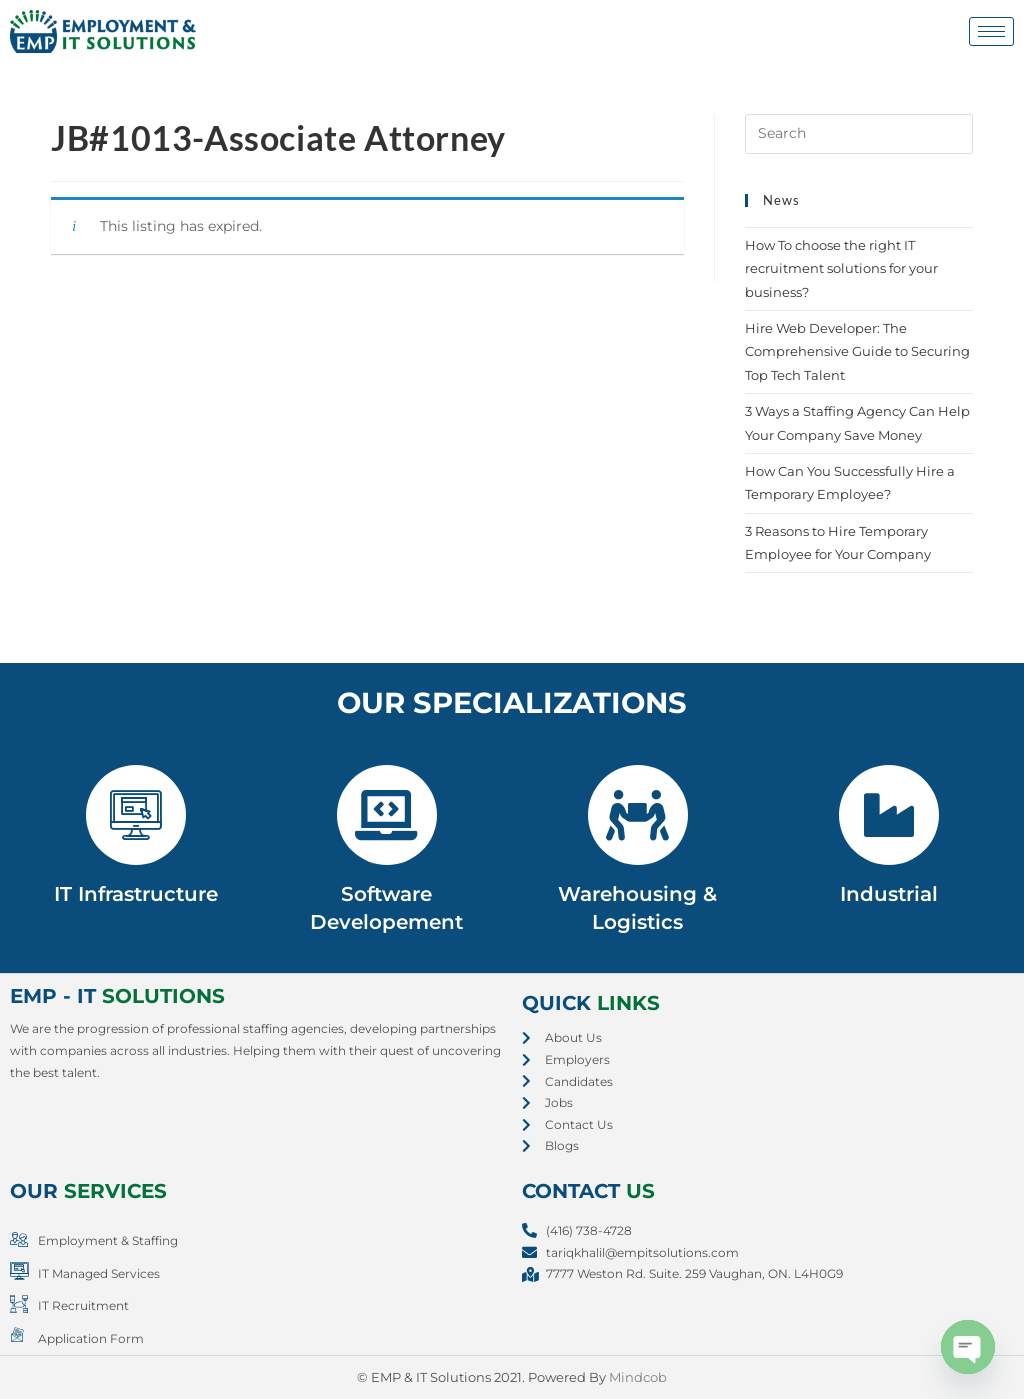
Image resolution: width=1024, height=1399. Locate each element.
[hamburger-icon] (991, 31)
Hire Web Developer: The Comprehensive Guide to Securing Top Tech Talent (857, 351)
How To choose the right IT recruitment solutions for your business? (841, 268)
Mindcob (638, 1377)
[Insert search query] (859, 134)
